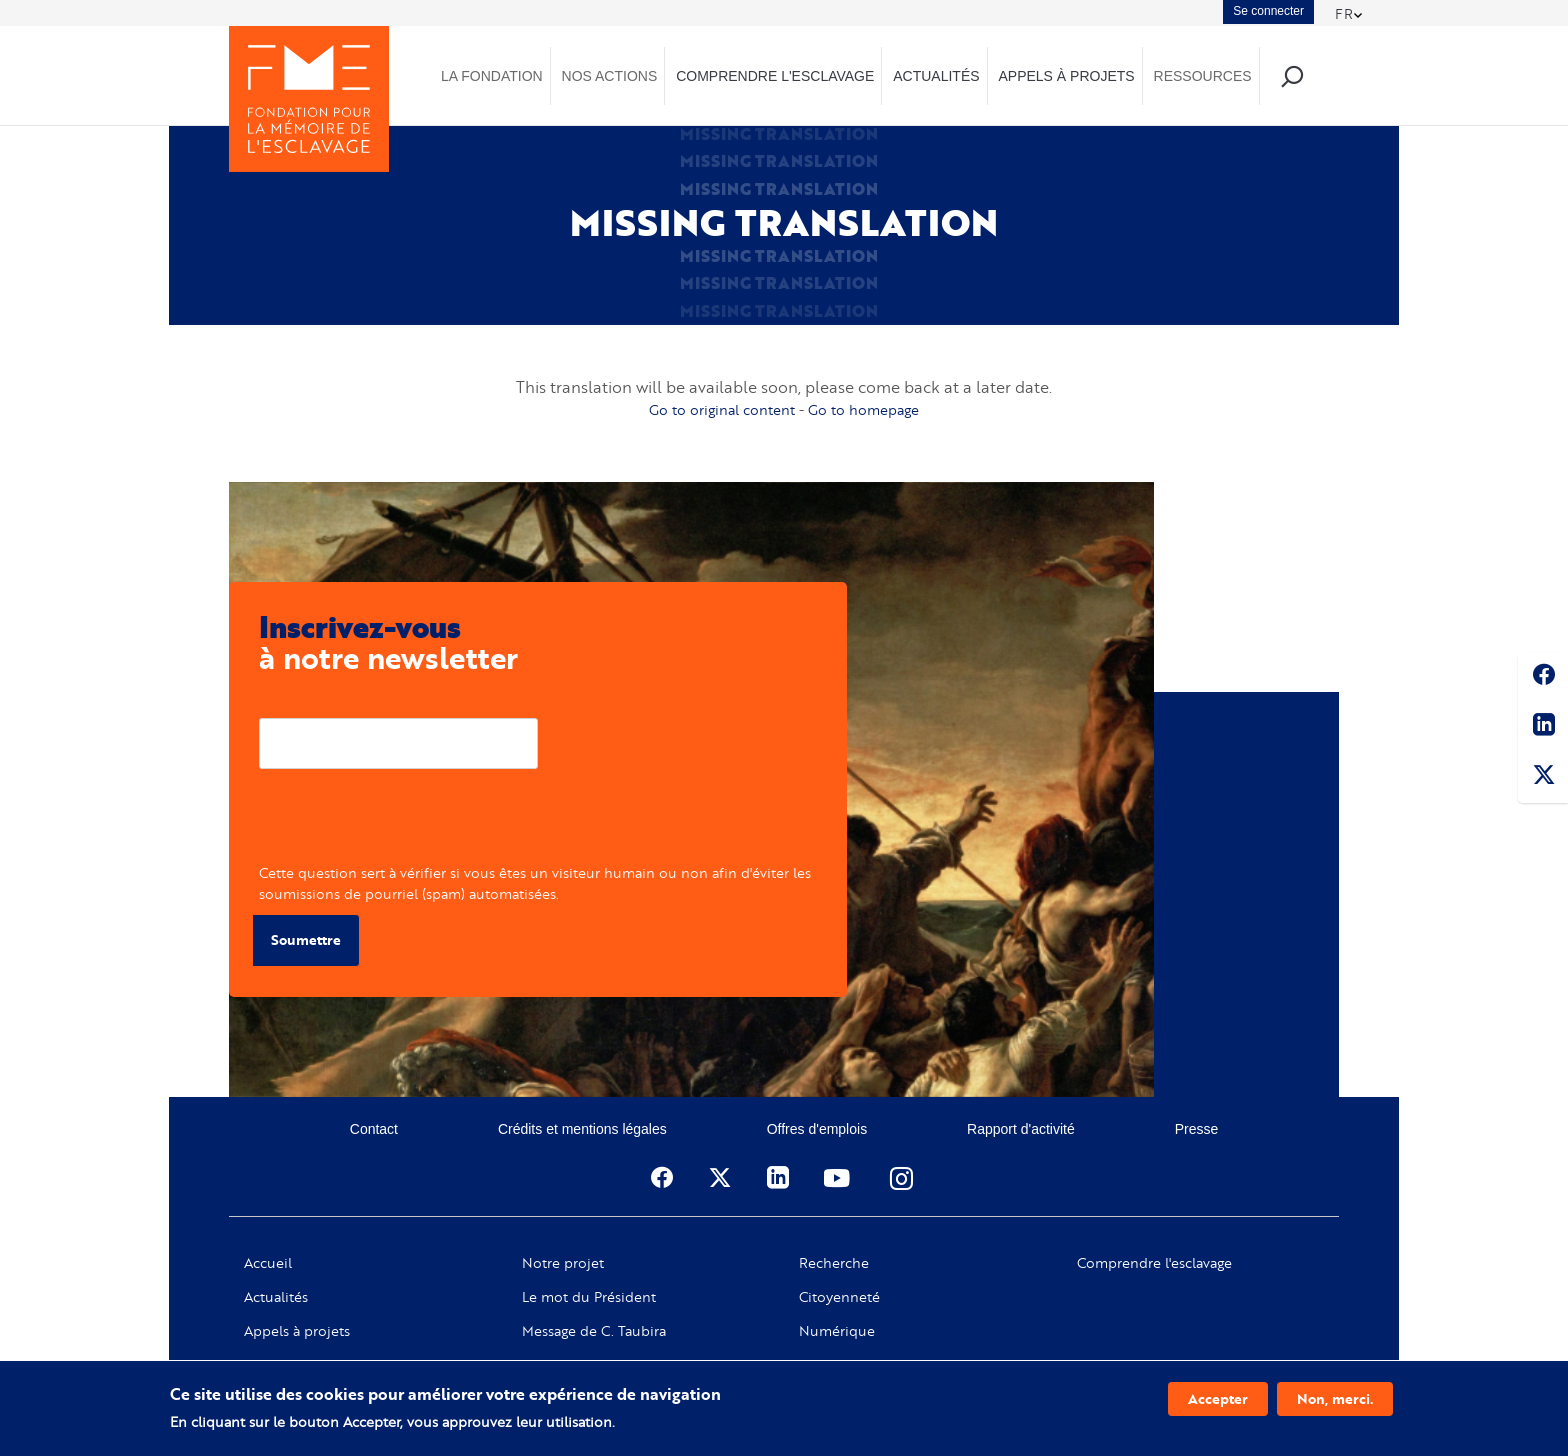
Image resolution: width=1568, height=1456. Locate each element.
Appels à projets (297, 1331)
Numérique (837, 1331)
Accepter (1218, 1398)
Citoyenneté (839, 1297)
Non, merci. (1335, 1398)
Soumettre (306, 939)
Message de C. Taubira (594, 1331)
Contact (374, 1129)
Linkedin (1543, 728)
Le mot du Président (589, 1297)
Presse (1197, 1129)
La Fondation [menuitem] (492, 76)
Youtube (839, 1178)
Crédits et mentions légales (582, 1129)
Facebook (1543, 678)
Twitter (1543, 778)
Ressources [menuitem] (1203, 76)
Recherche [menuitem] (1291, 75)
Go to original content (722, 409)
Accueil (268, 1263)
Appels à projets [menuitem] (1066, 76)
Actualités (276, 1297)
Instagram (903, 1178)
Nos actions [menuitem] (610, 76)
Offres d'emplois (817, 1129)
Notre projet (563, 1263)
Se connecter (1268, 11)
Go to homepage (863, 409)
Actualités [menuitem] (936, 76)
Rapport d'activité (1021, 1129)
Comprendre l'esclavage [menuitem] (775, 76)
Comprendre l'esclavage (1154, 1263)
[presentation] (411, 823)
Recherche (834, 1263)
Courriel (285, 702)
